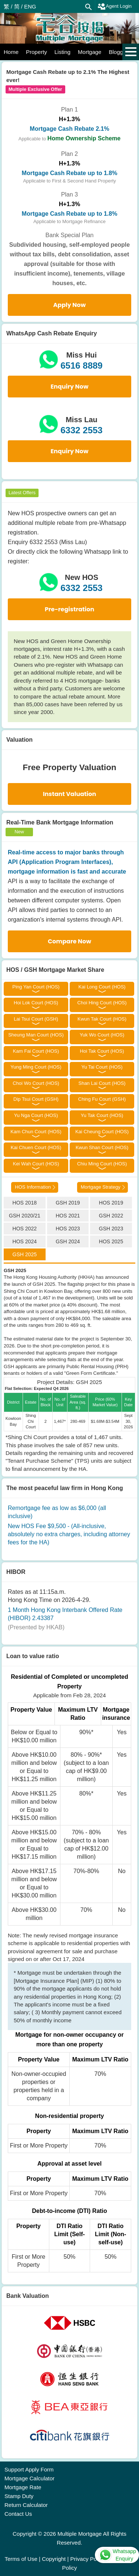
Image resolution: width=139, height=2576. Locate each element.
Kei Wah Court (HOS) (36, 1163)
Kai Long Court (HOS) (101, 987)
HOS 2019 (111, 1203)
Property (36, 52)
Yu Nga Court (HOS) (36, 1115)
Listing (62, 52)
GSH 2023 (111, 1228)
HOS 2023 (68, 1228)
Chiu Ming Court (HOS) (102, 1163)
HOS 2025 (111, 1241)
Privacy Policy (87, 2559)
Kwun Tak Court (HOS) (101, 1019)
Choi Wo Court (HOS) (36, 1083)
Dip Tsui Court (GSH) (36, 1099)
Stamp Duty (18, 2496)
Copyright (54, 2559)
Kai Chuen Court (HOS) (36, 1147)
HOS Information (33, 1187)
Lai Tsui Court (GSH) (36, 1019)
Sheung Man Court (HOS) (36, 1035)
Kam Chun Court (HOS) (35, 1131)
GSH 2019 (68, 1203)
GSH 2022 (111, 1216)
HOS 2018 (25, 1203)
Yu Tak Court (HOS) (102, 1115)
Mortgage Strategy (100, 1187)
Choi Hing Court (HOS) (102, 1002)
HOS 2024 (25, 1241)
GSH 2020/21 (24, 1216)
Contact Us (18, 2514)
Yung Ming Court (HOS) (35, 1067)
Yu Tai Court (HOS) (102, 1067)
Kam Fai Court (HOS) (36, 1051)
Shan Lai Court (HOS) (101, 1083)
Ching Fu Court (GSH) (102, 1099)
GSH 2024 (68, 1241)
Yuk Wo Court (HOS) (102, 1035)
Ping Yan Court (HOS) (35, 987)
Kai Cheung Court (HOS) (102, 1131)
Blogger (118, 52)
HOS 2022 (25, 1228)
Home (11, 52)
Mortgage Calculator (29, 2478)
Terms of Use (20, 2559)
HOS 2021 (68, 1216)
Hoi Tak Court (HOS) (102, 1051)
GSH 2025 (25, 1254)
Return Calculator (26, 2505)
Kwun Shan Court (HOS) (102, 1147)
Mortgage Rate (22, 2487)
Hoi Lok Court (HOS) (36, 1002)
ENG (30, 6)
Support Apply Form (29, 2469)
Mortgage (89, 52)
